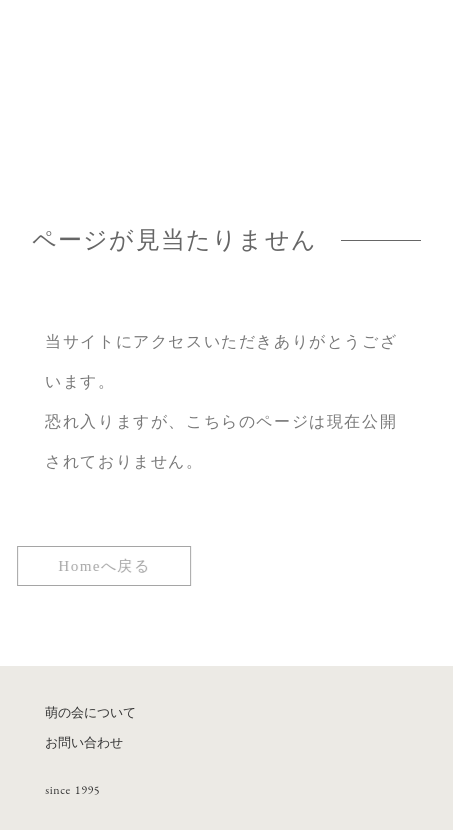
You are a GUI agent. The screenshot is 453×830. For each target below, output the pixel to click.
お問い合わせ (84, 742)
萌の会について (90, 712)
